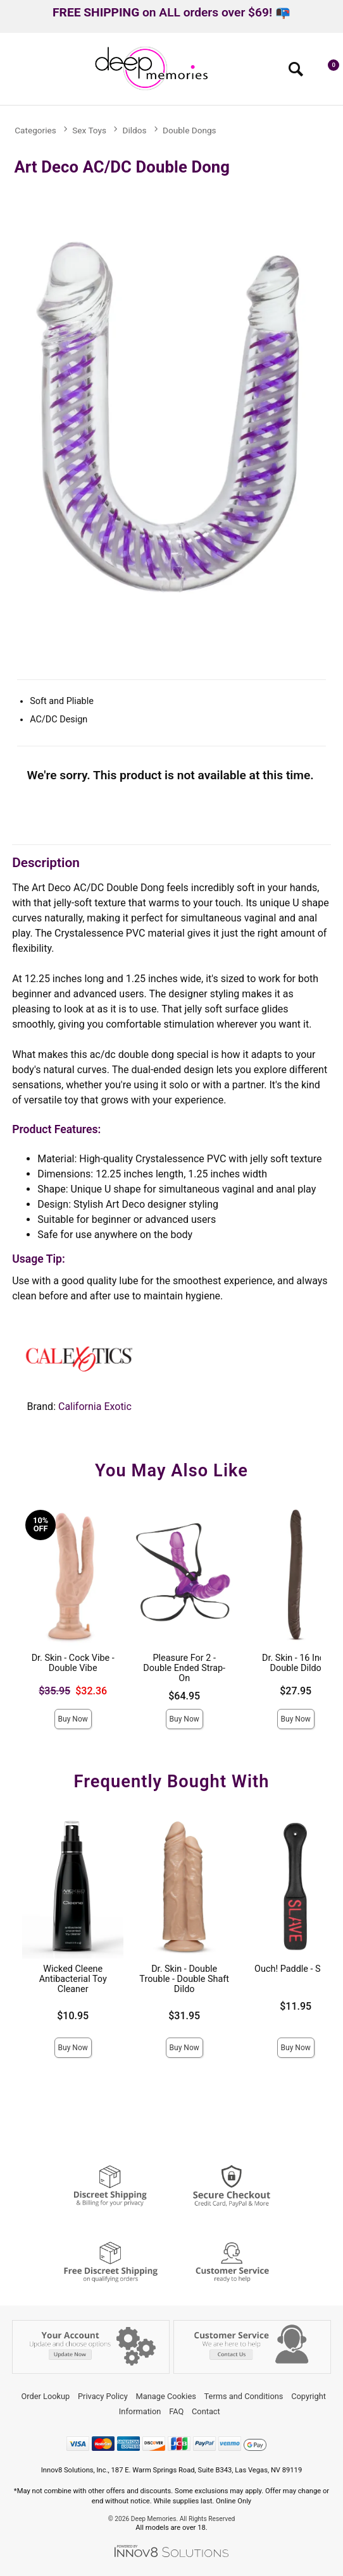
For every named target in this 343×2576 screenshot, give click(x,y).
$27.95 (295, 1691)
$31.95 (184, 2016)
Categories (35, 130)
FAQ (176, 2411)
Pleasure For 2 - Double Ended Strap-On (184, 1668)
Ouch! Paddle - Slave (295, 1969)
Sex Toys (89, 130)
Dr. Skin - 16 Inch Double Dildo (295, 1663)
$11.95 (295, 2006)
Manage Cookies (166, 2396)
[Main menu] (14, 73)
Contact (206, 2411)
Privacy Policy (103, 2396)
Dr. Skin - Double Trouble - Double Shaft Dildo (184, 1979)
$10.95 (73, 2016)
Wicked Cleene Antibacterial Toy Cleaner (73, 1979)
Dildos (135, 130)
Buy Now (73, 1719)
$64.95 (184, 1696)
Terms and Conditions (244, 2396)
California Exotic (95, 1406)
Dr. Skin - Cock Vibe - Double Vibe (73, 1663)
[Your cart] (327, 72)
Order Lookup (45, 2396)
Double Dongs (189, 130)
